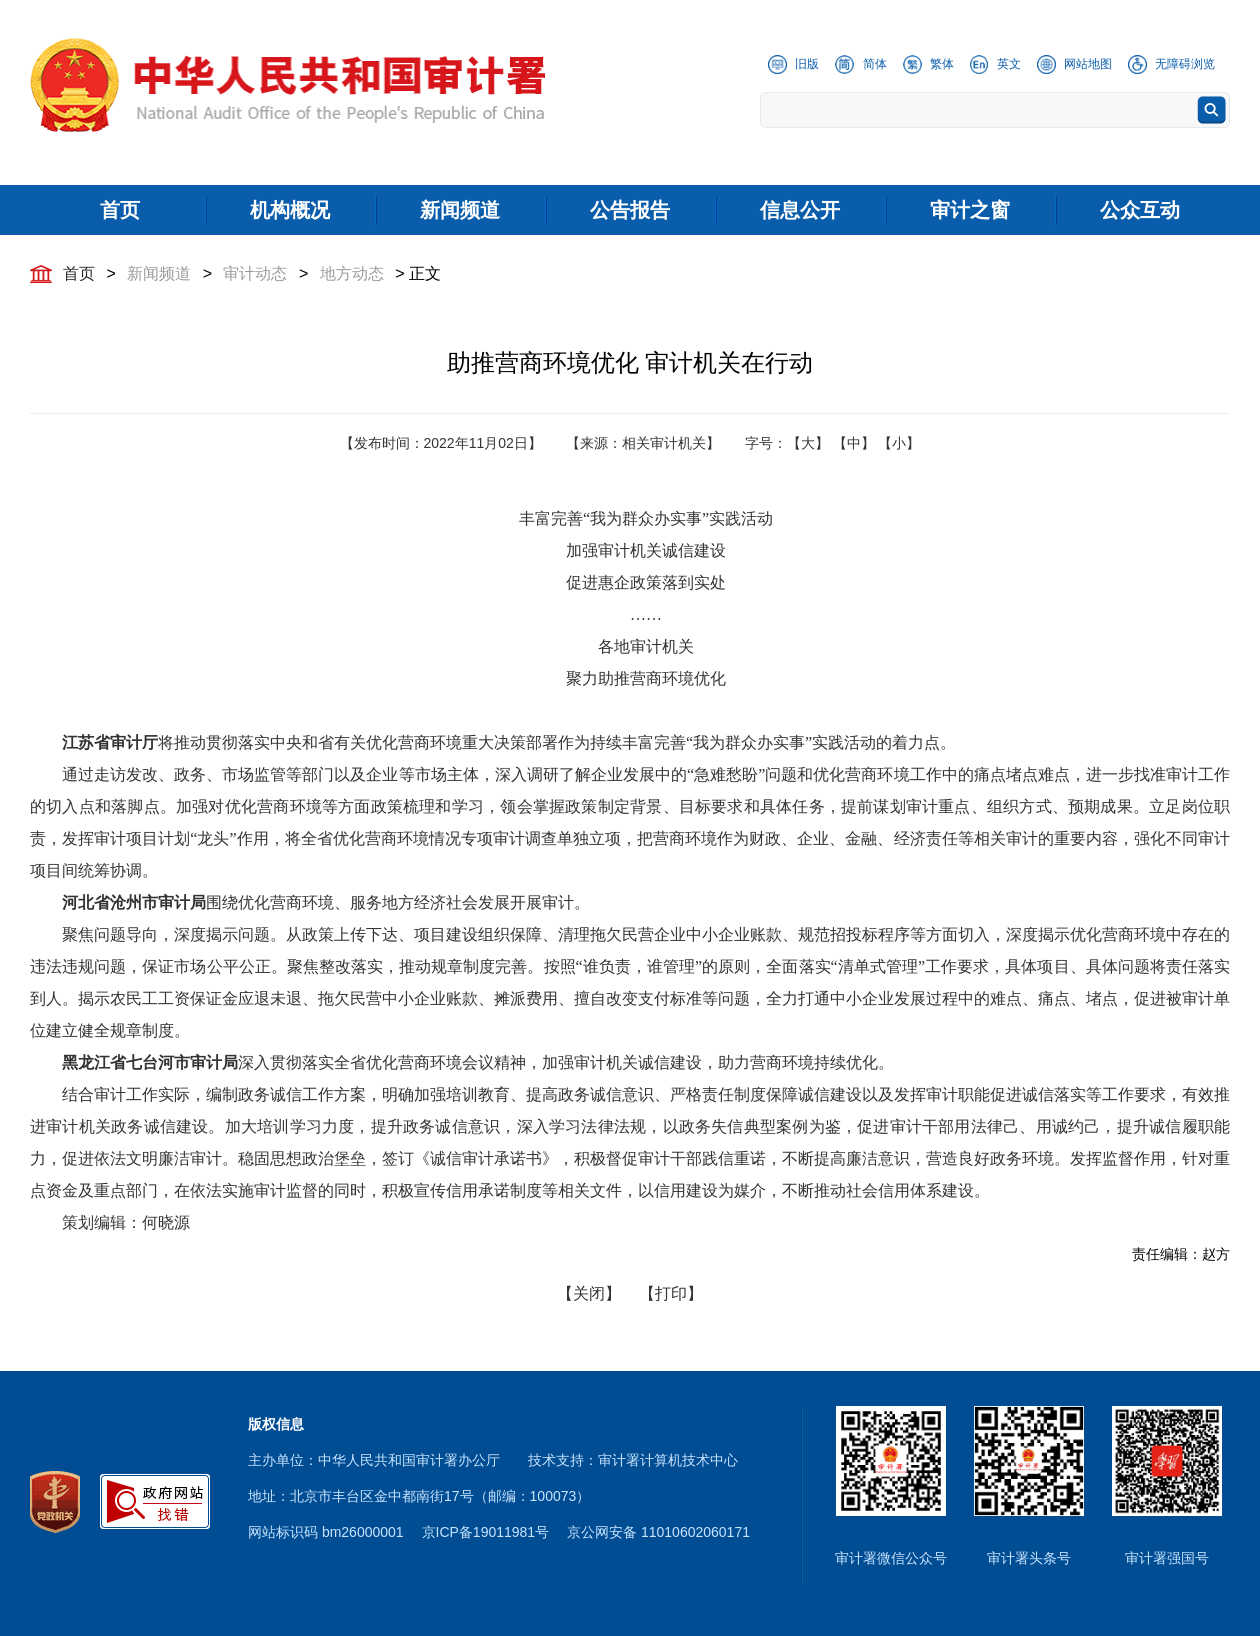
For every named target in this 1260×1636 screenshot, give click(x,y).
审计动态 (255, 273)
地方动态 (352, 273)
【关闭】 (589, 1293)
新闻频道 (159, 273)
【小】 (899, 443)
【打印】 (671, 1293)
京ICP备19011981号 (486, 1532)
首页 (79, 273)
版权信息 (276, 1424)
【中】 (854, 443)
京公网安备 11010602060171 (658, 1532)
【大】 (808, 443)
